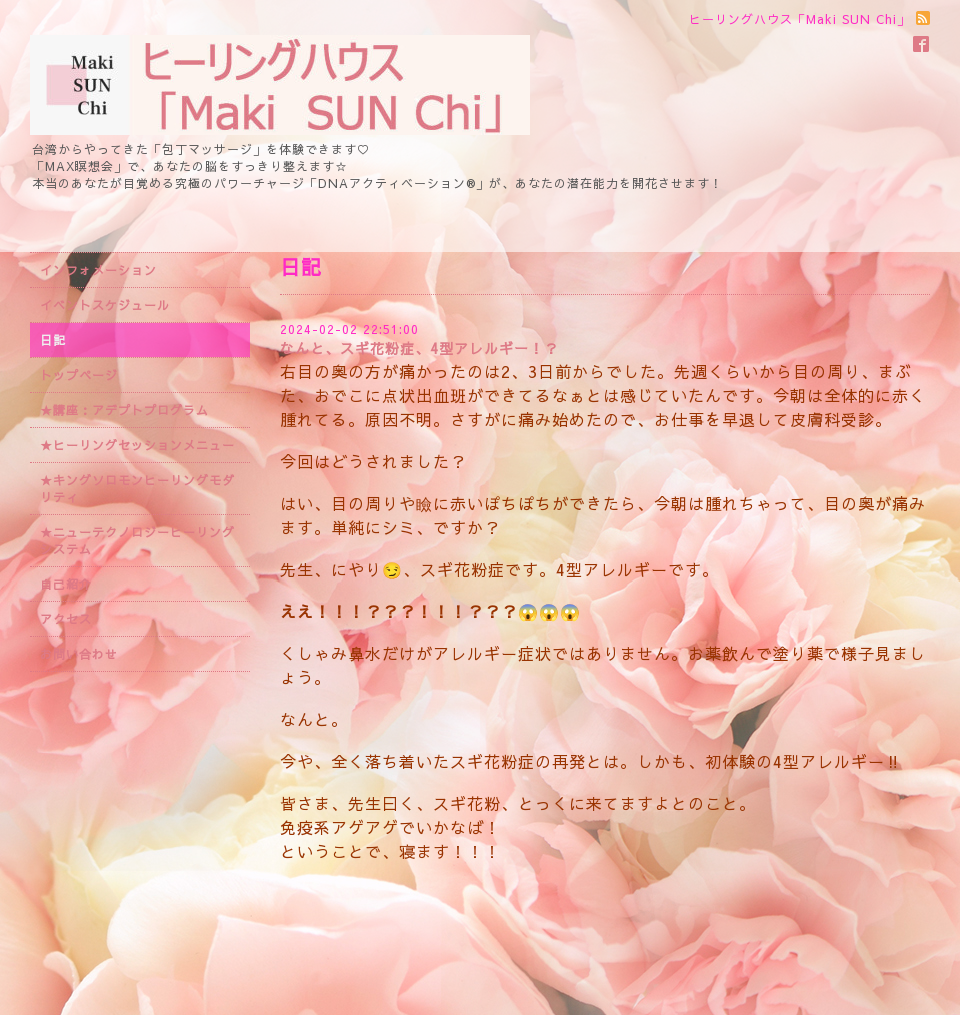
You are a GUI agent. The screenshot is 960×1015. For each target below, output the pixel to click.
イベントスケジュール (105, 305)
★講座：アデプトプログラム (124, 410)
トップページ (79, 375)
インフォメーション (98, 270)
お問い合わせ (79, 654)
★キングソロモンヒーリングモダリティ (137, 488)
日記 (53, 340)
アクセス (66, 619)
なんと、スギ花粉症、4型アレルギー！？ (419, 348)
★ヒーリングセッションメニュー (137, 445)
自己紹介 (66, 584)
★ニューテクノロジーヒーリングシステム (137, 540)
